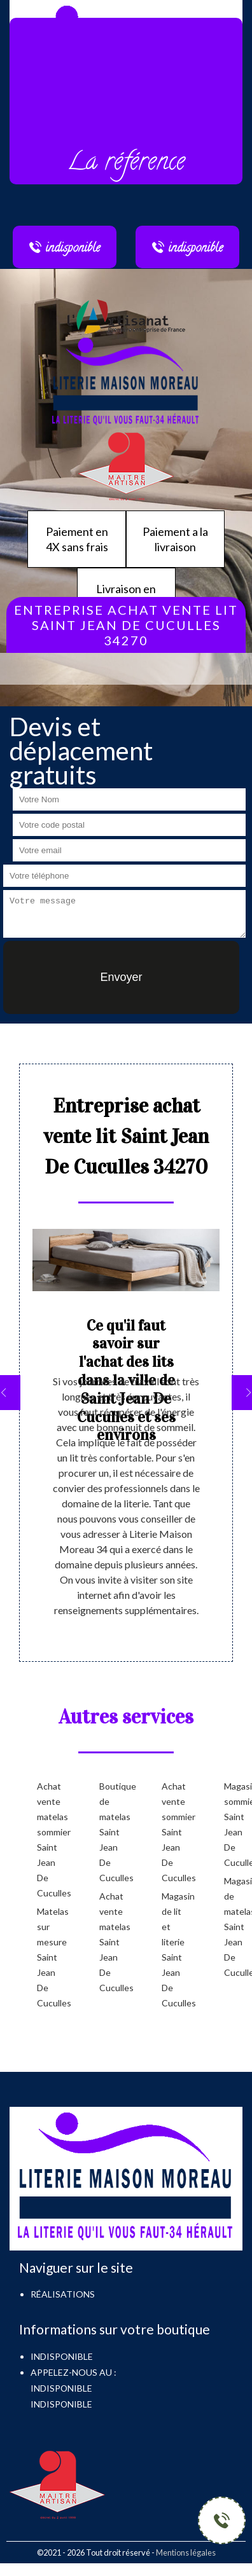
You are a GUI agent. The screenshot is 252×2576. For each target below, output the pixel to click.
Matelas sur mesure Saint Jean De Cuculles (48, 1957)
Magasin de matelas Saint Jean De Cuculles (235, 1926)
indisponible (61, 2388)
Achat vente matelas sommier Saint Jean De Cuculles (48, 1839)
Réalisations (63, 2294)
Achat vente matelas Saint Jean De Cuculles (110, 1942)
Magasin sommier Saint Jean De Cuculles (235, 1824)
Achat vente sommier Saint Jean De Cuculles (172, 1832)
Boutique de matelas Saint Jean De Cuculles (110, 1832)
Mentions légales (186, 2552)
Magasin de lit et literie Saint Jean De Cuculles (172, 1949)
